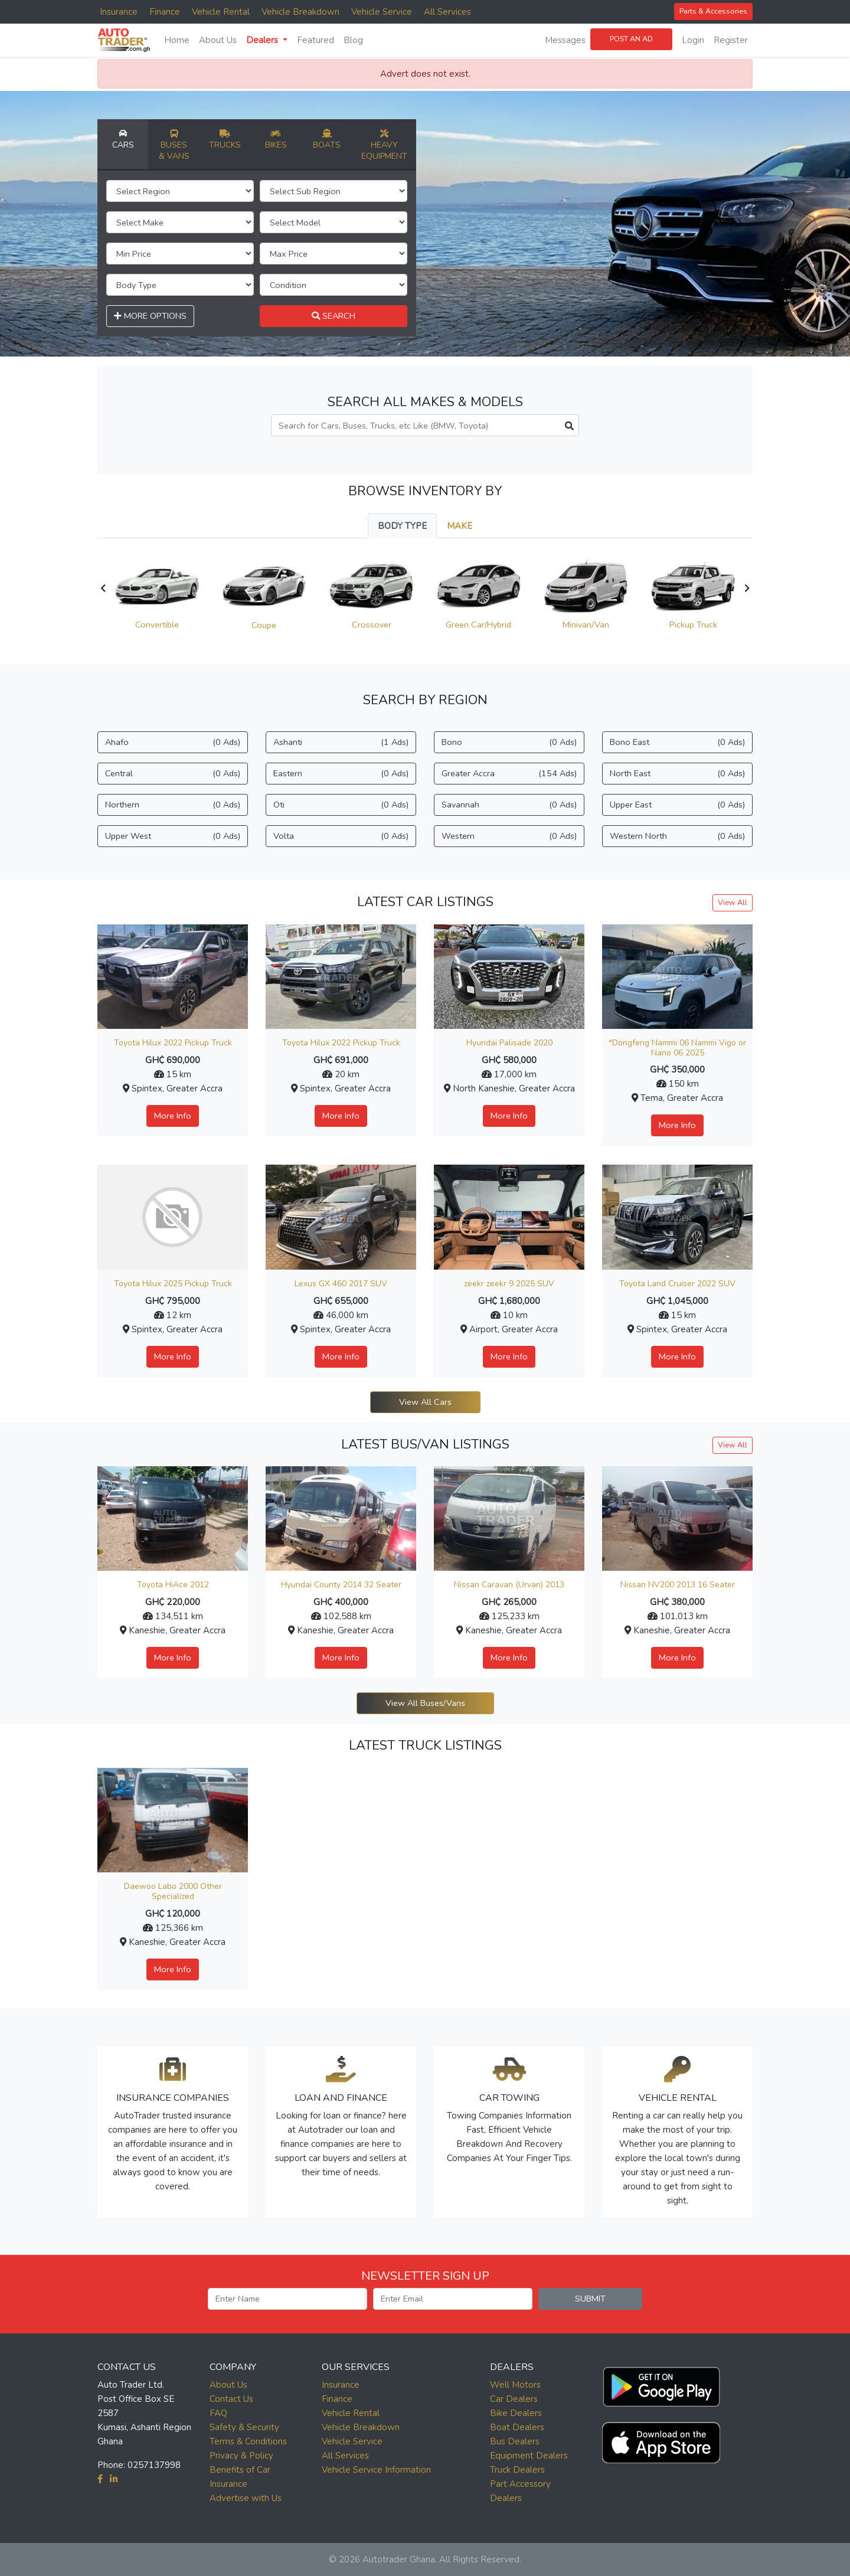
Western (509, 836)
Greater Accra (509, 773)
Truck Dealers (517, 2470)
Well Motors (515, 2385)
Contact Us (231, 2399)
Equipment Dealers (529, 2455)
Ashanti (340, 742)
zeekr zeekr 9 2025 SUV (509, 1283)
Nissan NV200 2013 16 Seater (677, 1584)
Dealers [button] (263, 40)
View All (732, 902)
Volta (340, 836)
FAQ (218, 2413)
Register (731, 40)
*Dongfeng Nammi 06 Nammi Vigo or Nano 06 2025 (677, 1047)
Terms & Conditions (248, 2441)
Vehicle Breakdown (300, 12)
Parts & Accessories (713, 11)
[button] (661, 2383)
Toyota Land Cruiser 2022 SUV (677, 1283)
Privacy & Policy (241, 2455)
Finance (164, 12)
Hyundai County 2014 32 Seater (341, 1584)
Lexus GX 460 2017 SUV (341, 1283)
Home (176, 40)
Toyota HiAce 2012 (173, 1584)
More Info (172, 1116)
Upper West (172, 836)
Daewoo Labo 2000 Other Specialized (173, 1891)
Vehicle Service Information (376, 2470)
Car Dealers (514, 2399)
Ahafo (172, 742)
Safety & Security (244, 2427)
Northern (172, 805)
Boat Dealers (517, 2427)
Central (172, 773)
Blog (353, 40)
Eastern (340, 773)
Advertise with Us (246, 2498)
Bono (509, 742)
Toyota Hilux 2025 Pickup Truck (173, 1283)
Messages (565, 40)
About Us (218, 40)
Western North (677, 836)
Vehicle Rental (221, 12)
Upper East (677, 805)
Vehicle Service (381, 12)
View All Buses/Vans (425, 1703)
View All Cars (425, 1402)
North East (677, 773)
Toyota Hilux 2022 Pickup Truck (173, 1042)
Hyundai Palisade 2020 (509, 1042)
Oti (340, 805)
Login (693, 40)
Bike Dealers (516, 2413)
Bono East (677, 742)
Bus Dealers (515, 2441)
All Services (447, 12)
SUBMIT (590, 2298)
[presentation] (103, 588)
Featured (315, 40)
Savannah (509, 805)
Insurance (119, 12)
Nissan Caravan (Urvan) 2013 (509, 1584)
